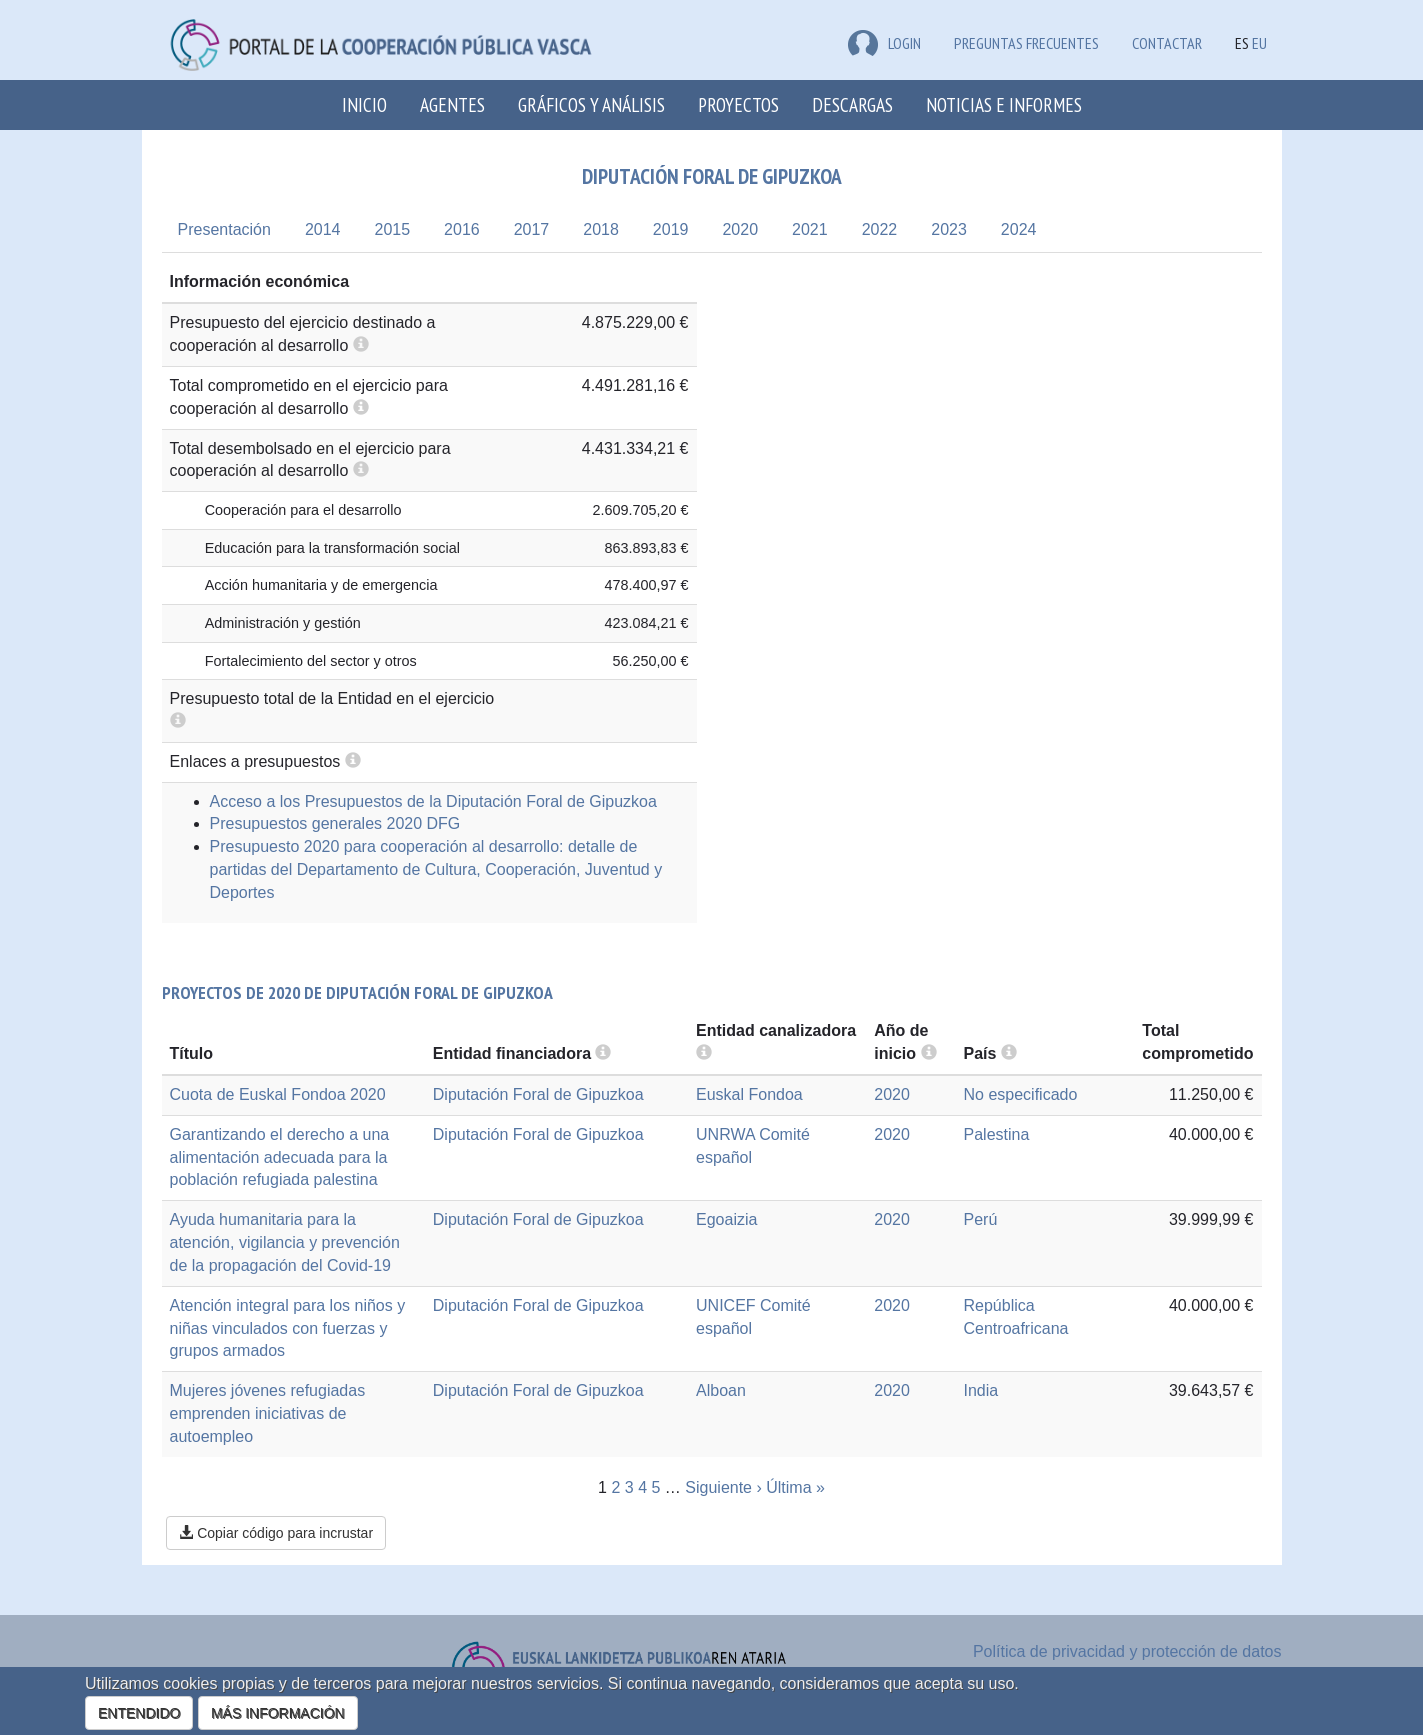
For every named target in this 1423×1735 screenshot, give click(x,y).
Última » (795, 1487)
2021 (810, 229)
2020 (740, 229)
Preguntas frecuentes (1026, 43)
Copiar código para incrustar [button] (276, 1533)
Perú (981, 1219)
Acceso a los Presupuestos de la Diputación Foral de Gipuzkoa (433, 801)
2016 (462, 229)
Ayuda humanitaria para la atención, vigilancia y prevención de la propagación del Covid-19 (285, 1242)
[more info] (929, 1053)
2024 (1019, 229)
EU (1259, 43)
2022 (880, 229)
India (981, 1390)
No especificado (1021, 1094)
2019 (671, 229)
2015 (392, 229)
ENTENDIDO (139, 1713)
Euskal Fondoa (749, 1094)
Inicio (364, 104)
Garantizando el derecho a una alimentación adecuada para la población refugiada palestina (280, 1157)
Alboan (721, 1390)
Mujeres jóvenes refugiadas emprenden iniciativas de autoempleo (268, 1413)
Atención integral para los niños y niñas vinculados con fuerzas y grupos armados (288, 1328)
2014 (323, 229)
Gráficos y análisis (591, 104)
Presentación (224, 229)
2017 (532, 229)
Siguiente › (723, 1487)
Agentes (452, 104)
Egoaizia (726, 1219)
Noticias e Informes (1004, 104)
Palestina (997, 1134)
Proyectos (738, 104)
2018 (601, 229)
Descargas (852, 104)
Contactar (1167, 43)
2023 (949, 229)
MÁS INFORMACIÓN (278, 1713)
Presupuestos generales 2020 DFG (335, 823)
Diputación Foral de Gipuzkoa (538, 1094)
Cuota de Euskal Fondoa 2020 (278, 1094)
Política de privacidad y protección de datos (1127, 1651)
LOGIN (884, 43)
